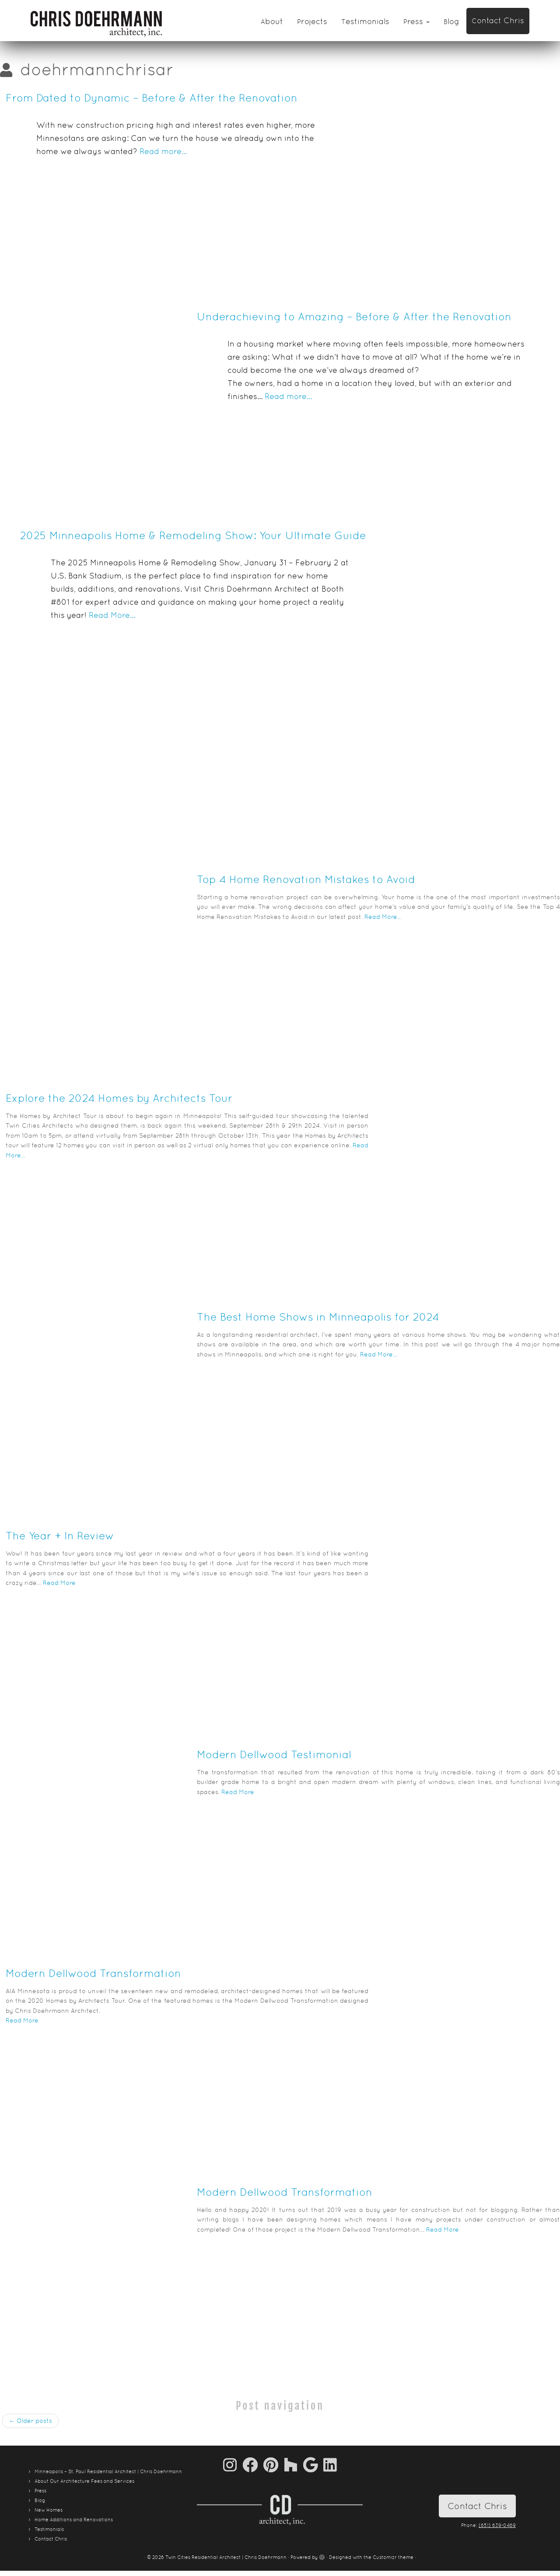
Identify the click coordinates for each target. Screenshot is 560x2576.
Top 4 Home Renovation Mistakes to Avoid (306, 879)
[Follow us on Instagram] (232, 2464)
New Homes (49, 2510)
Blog (451, 21)
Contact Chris (498, 20)
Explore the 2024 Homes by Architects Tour (119, 1098)
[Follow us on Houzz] (293, 2464)
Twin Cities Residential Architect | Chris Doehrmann (226, 2557)
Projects (312, 21)
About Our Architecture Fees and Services (84, 2481)
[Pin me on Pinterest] (273, 2464)
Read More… (112, 615)
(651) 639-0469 (497, 2525)
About (272, 21)
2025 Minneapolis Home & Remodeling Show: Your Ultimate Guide (193, 535)
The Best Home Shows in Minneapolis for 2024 (318, 1317)
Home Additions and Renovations (74, 2519)
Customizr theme (393, 2557)
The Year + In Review (60, 1536)
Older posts (30, 2420)
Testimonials (365, 21)
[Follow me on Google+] (313, 2464)
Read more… (163, 151)
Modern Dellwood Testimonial (274, 1754)
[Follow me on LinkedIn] (330, 2464)
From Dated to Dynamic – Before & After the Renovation (152, 98)
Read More (59, 1582)
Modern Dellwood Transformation (93, 1973)
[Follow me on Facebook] (252, 2464)
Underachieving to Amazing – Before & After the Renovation (354, 316)
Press (416, 21)
